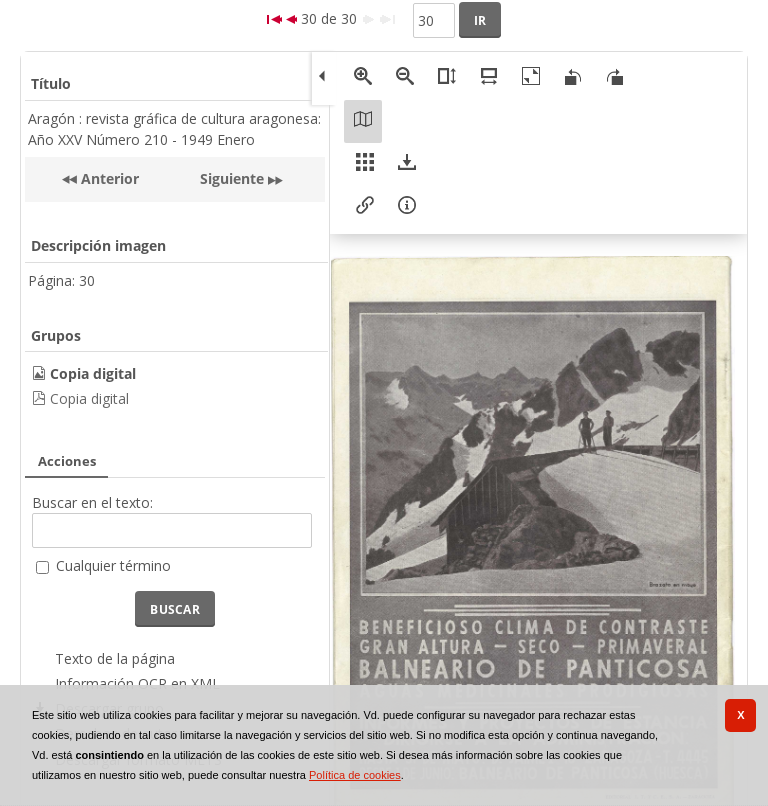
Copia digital (89, 398)
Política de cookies (355, 775)
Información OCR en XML (137, 683)
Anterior (108, 178)
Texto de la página (115, 658)
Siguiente (232, 178)
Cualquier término (113, 565)
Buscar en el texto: (92, 502)
